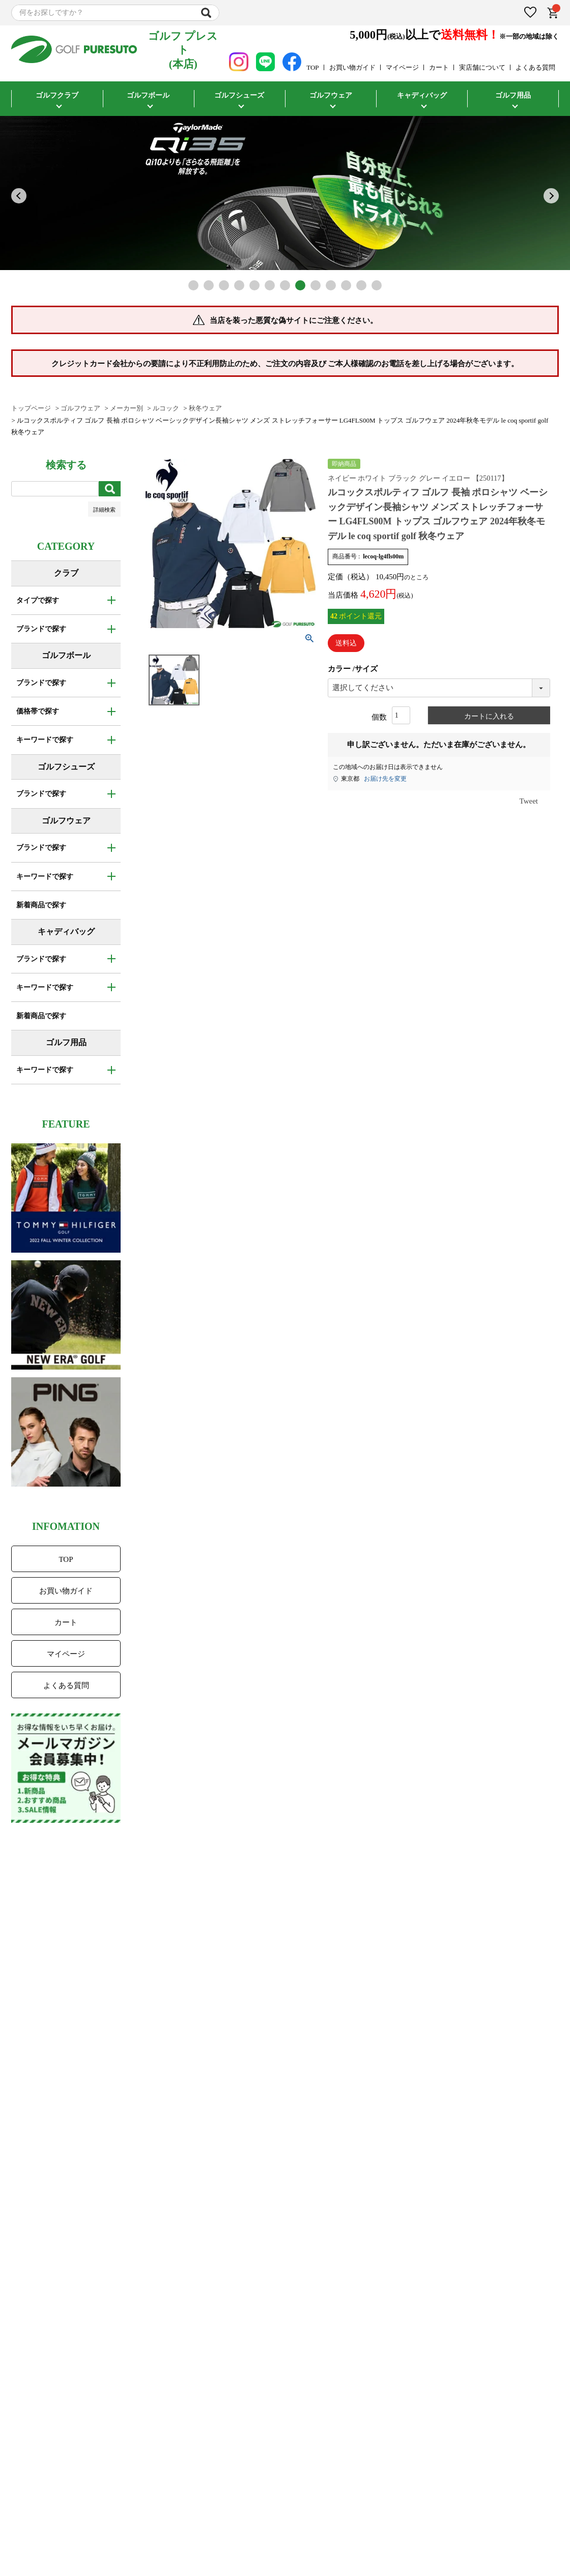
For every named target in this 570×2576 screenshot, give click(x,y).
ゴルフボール (148, 95)
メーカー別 (126, 408)
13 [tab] (377, 285)
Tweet (529, 801)
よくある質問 (535, 67)
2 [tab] (209, 285)
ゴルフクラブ (57, 95)
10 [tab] (331, 285)
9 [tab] (315, 285)
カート (439, 67)
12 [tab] (361, 285)
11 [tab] (346, 285)
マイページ (402, 67)
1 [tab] (193, 285)
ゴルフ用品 (513, 95)
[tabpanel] (285, 193)
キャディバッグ (422, 95)
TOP (312, 67)
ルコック (166, 408)
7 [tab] (285, 285)
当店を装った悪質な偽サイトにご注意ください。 (294, 320)
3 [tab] (224, 285)
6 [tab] (270, 285)
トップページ (31, 408)
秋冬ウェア (205, 408)
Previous (18, 195)
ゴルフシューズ (239, 95)
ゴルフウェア (330, 95)
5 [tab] (254, 285)
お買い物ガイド (352, 67)
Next (551, 195)
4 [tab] (239, 285)
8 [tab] (300, 285)
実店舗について (482, 67)
